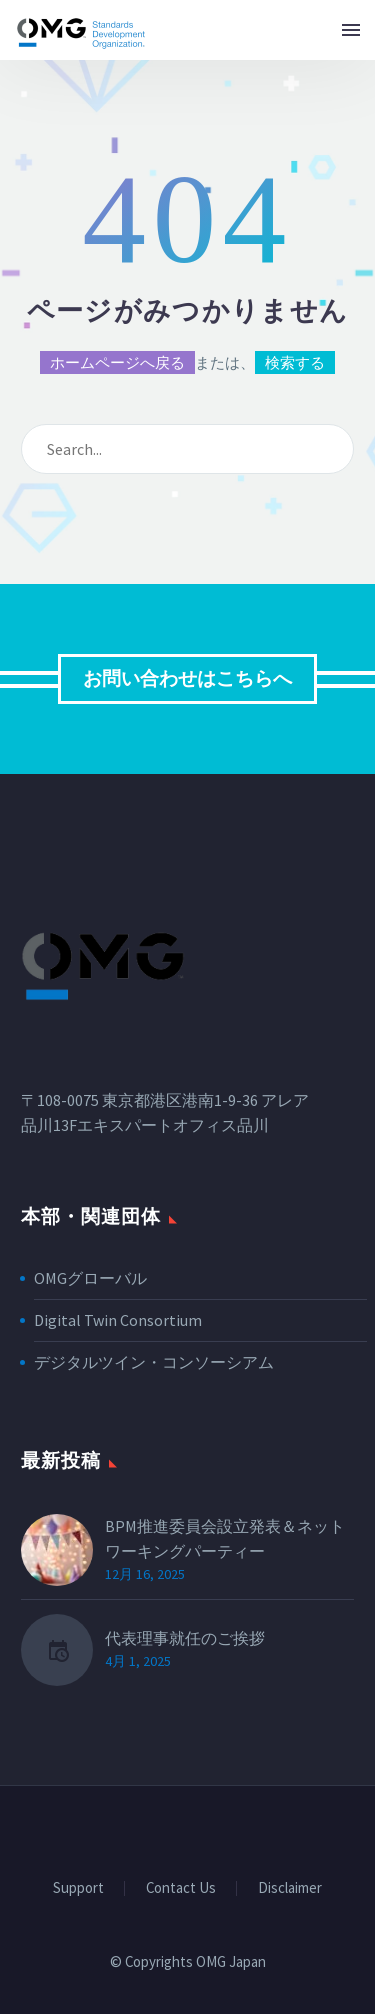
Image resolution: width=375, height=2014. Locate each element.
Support (78, 1888)
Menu (351, 30)
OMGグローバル (90, 1278)
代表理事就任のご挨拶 (185, 1638)
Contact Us (181, 1888)
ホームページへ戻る (117, 362)
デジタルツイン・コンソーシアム (154, 1362)
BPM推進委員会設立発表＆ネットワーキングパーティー (225, 1538)
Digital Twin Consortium (118, 1320)
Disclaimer (290, 1888)
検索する (295, 362)
